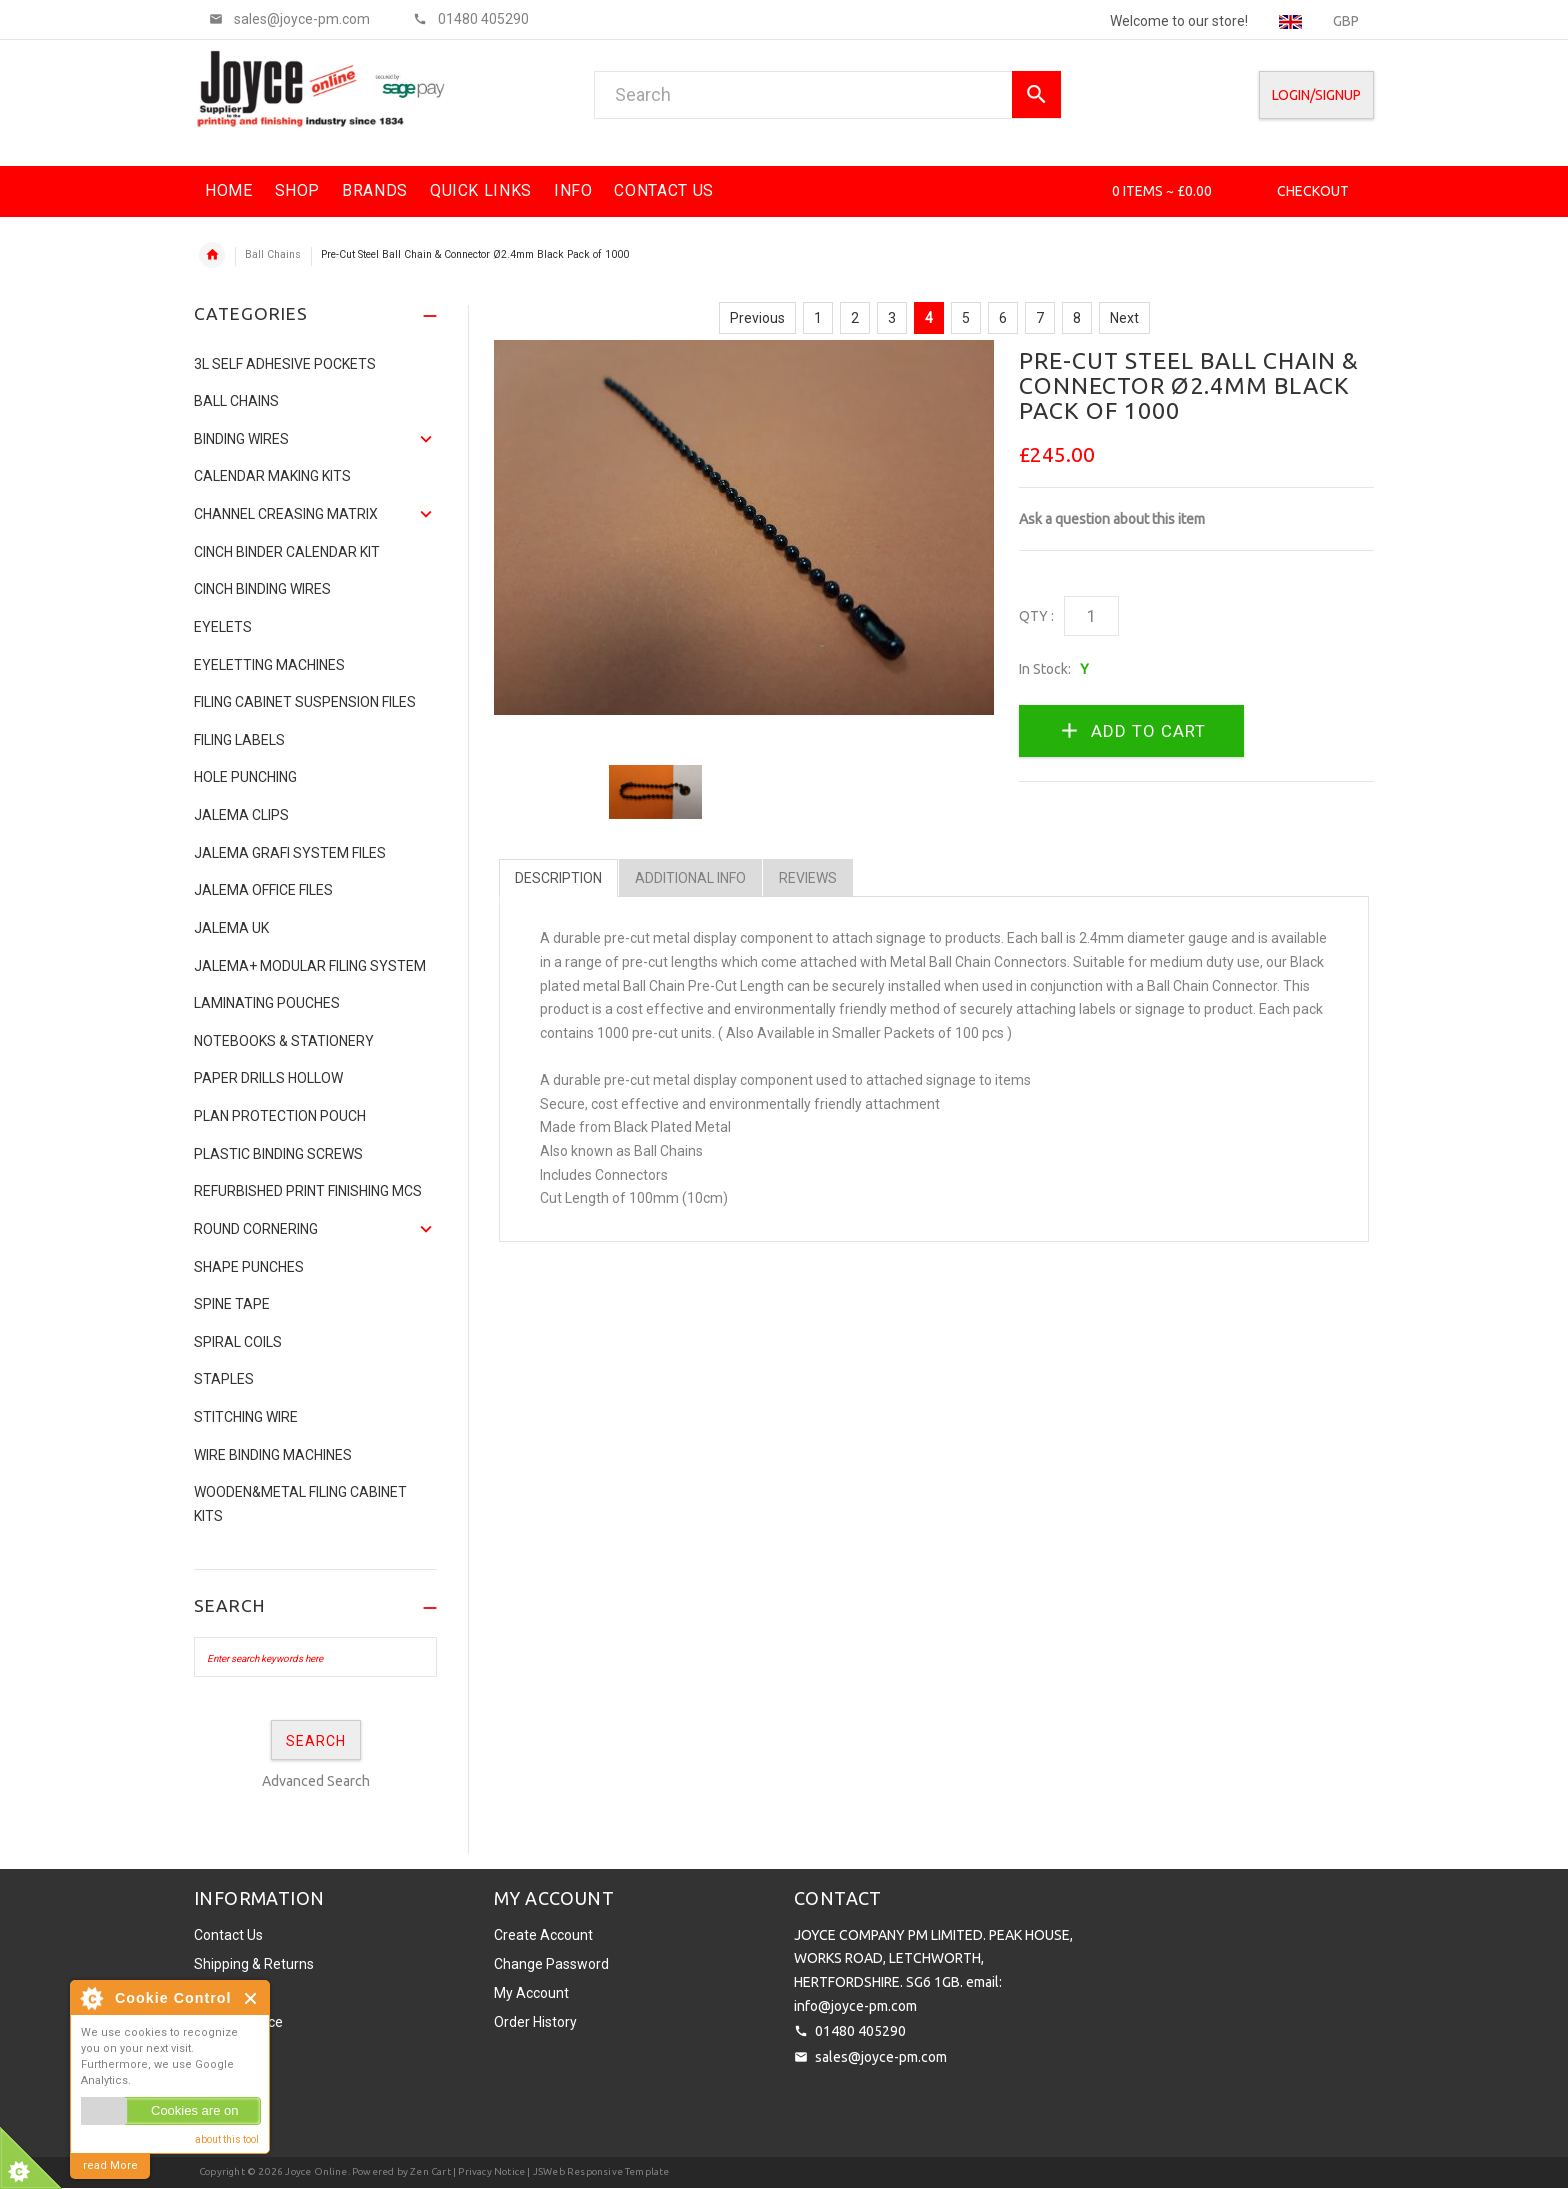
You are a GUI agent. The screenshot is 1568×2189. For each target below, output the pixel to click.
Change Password (551, 1964)
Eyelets (223, 627)
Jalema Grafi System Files (290, 853)
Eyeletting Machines (269, 665)
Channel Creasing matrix (286, 514)
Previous (757, 318)
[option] (655, 792)
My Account (531, 1993)
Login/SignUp (1316, 95)
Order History (535, 2022)
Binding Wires (241, 439)
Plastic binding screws (278, 1154)
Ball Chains (273, 254)
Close (251, 1998)
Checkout (1313, 191)
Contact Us (228, 1935)
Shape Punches (249, 1267)
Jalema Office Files (263, 890)
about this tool (227, 2139)
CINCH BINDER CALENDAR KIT (287, 552)
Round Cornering (256, 1229)
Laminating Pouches (267, 1003)
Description (558, 878)
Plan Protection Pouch (280, 1116)
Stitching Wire (246, 1417)
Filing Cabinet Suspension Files (305, 702)
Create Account (543, 1935)
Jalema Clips (241, 815)
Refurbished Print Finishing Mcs (308, 1191)
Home (212, 255)
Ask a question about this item (1112, 519)
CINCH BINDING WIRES (262, 589)
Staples (224, 1379)
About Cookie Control (91, 1998)
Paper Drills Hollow (268, 1078)
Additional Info (690, 878)
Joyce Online (316, 2171)
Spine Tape (232, 1304)
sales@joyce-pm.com (881, 2057)
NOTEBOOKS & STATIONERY (284, 1041)
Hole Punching (245, 777)
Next (1124, 318)
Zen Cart (430, 2171)
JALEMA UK (231, 928)
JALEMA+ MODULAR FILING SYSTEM (310, 966)
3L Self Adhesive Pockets (285, 364)
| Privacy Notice (488, 2171)
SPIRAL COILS (238, 1342)
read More (110, 2165)
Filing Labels (239, 740)
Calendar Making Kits (272, 476)
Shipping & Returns (254, 1964)
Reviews (808, 878)
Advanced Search (316, 1781)
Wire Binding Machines (273, 1455)
